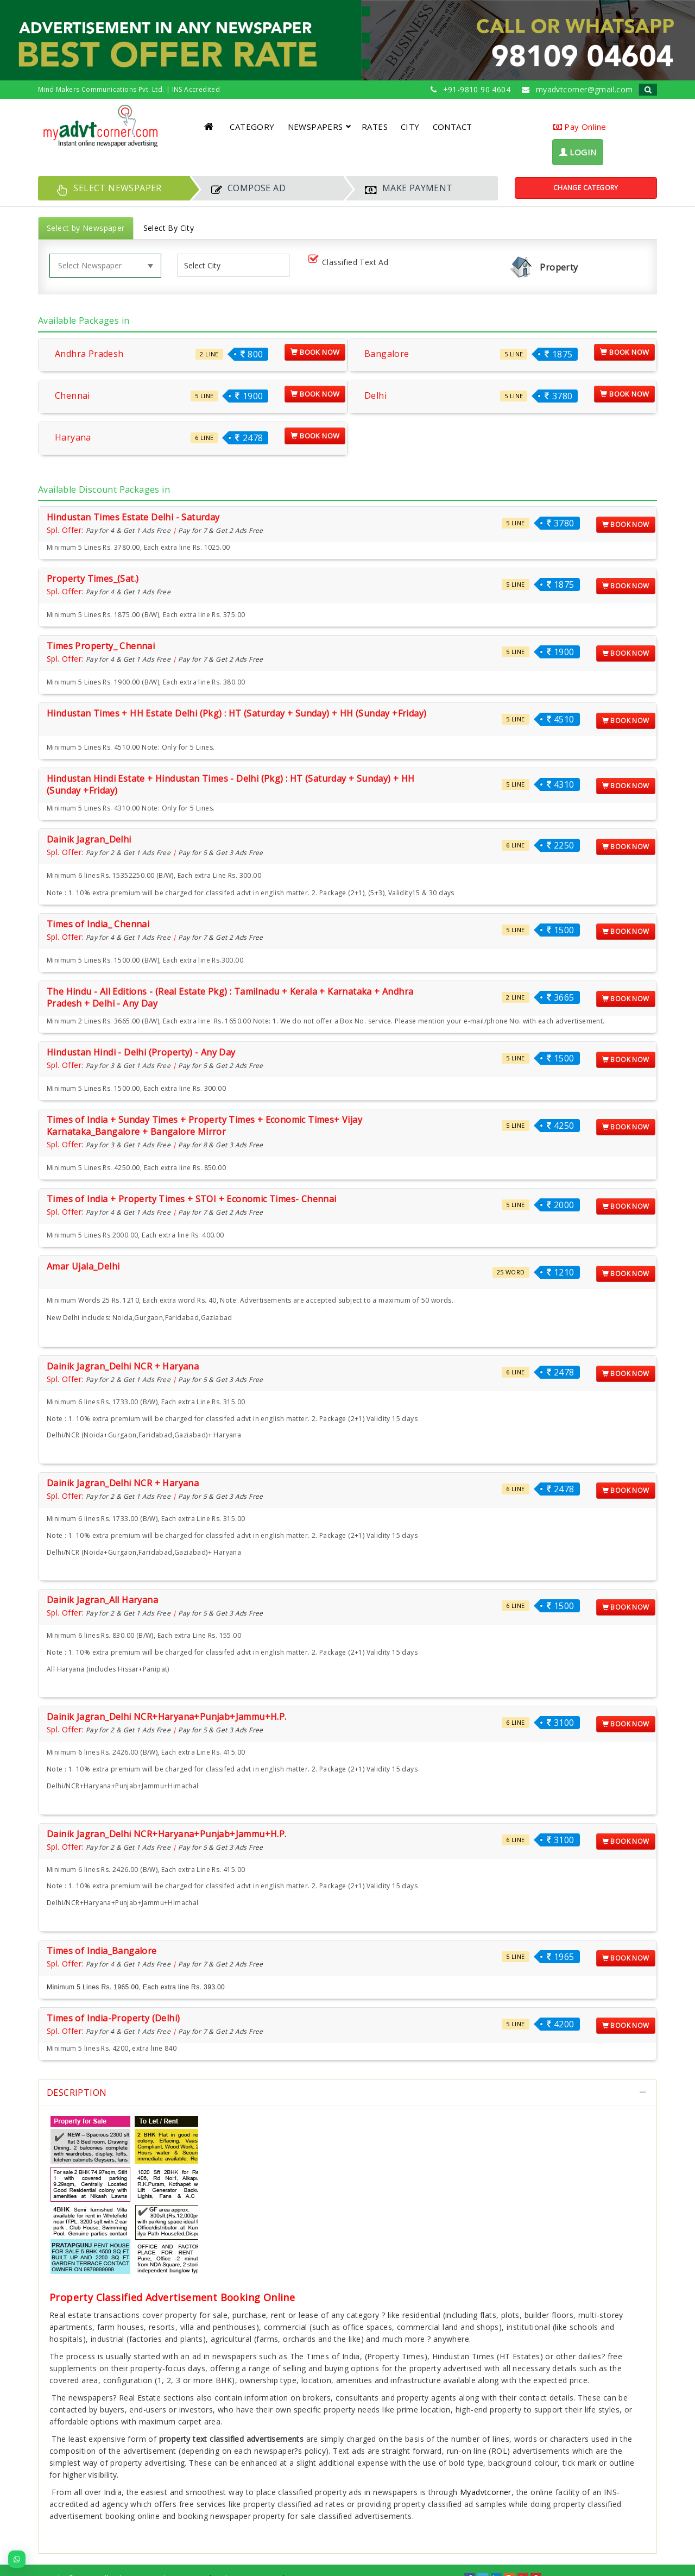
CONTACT (452, 126)
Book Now (314, 352)
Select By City (168, 228)
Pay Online (579, 126)
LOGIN (578, 152)
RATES (375, 126)
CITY (410, 126)
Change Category (585, 187)
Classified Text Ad (350, 262)
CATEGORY (252, 126)
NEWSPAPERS (319, 126)
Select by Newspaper (86, 228)
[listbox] (206, 265)
